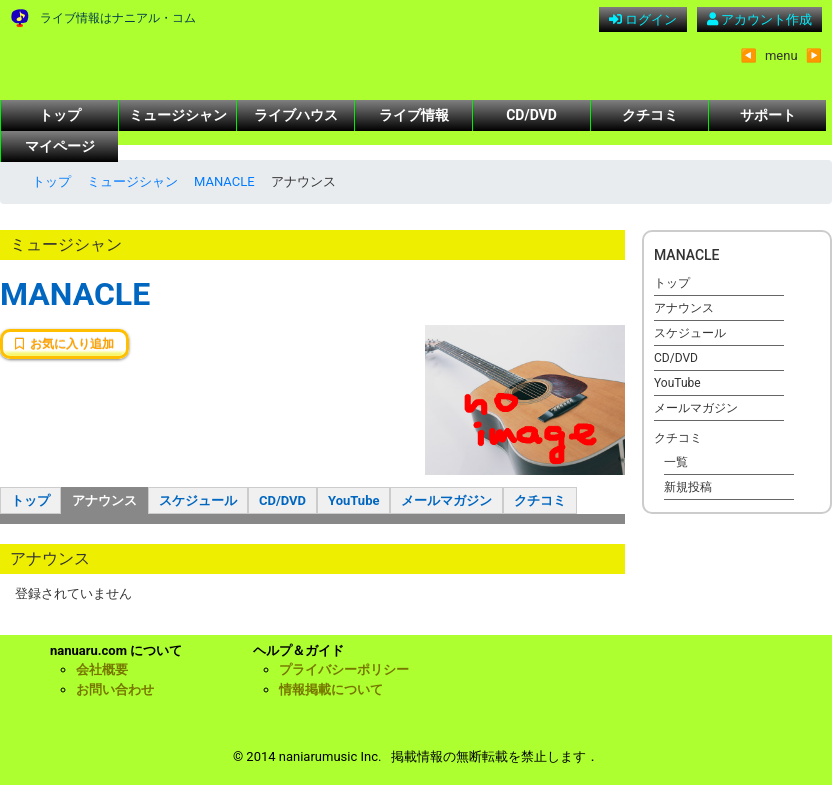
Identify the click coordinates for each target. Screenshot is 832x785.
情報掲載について (331, 689)
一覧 (676, 462)
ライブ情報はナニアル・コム (118, 18)
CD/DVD (531, 115)
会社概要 (102, 669)
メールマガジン (446, 500)
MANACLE (224, 181)
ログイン (643, 19)
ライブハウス (296, 115)
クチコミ (650, 115)
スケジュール (198, 500)
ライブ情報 (414, 115)
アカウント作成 (759, 19)
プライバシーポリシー (344, 669)
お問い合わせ (115, 689)
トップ (60, 115)
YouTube (353, 500)
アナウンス (104, 500)
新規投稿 (688, 487)
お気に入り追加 (64, 344)
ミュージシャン (178, 115)
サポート (768, 115)
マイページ (60, 146)
